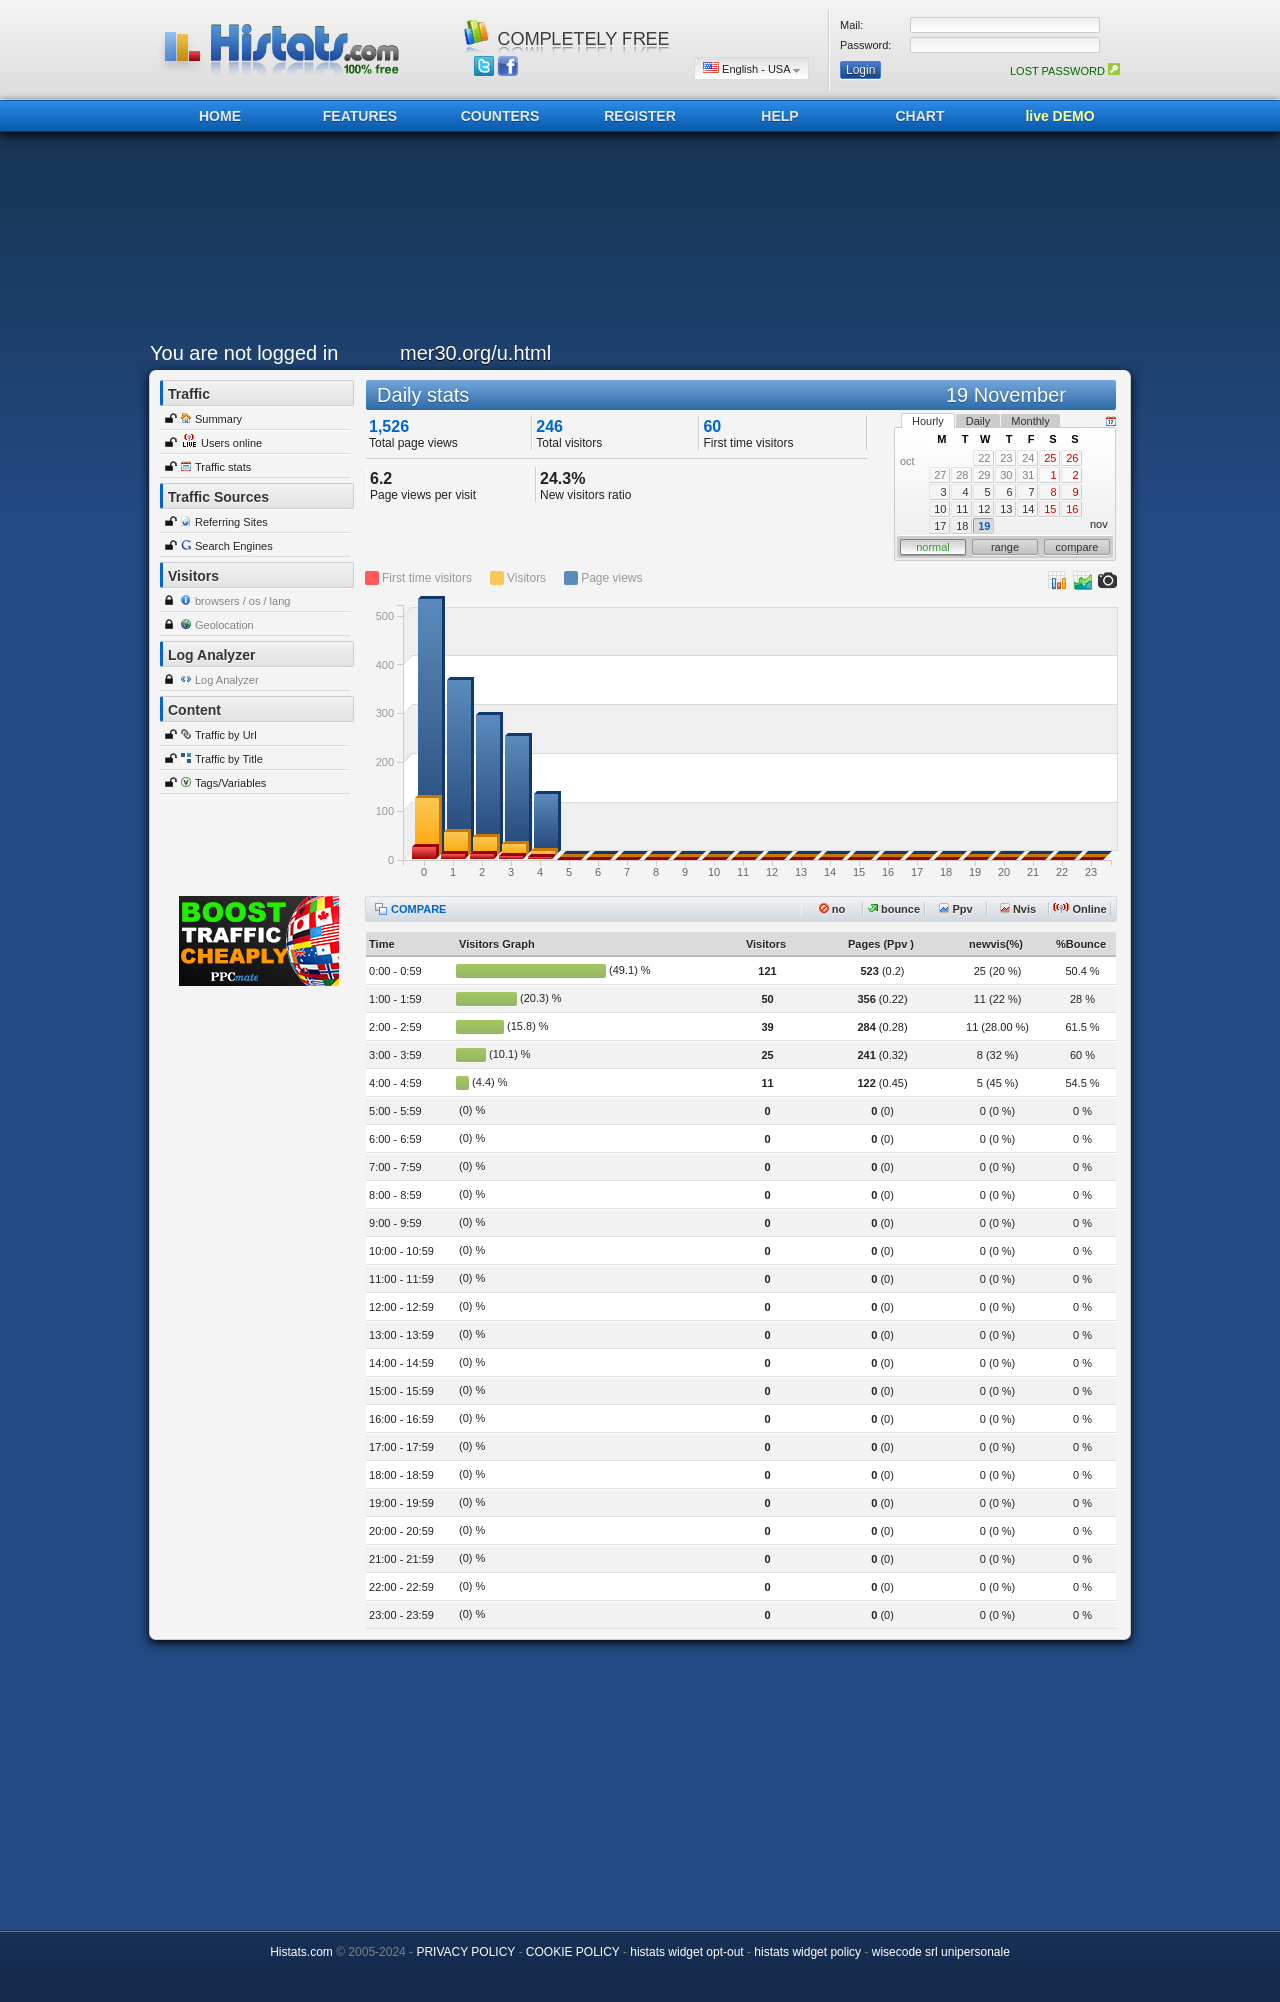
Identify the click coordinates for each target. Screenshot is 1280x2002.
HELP (779, 116)
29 (984, 475)
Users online (231, 443)
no (832, 909)
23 (1006, 458)
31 (1028, 475)
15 (1050, 509)
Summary (218, 419)
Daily (978, 421)
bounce (894, 909)
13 (1006, 509)
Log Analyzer (227, 680)
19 (984, 526)
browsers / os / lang (242, 601)
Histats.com (301, 1952)
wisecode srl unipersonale (941, 1952)
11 (962, 509)
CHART (920, 116)
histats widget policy (807, 1952)
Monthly (1030, 421)
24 (1028, 458)
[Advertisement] (635, 242)
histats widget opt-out (686, 1952)
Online (1079, 909)
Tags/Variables (230, 783)
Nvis (1018, 909)
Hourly (928, 421)
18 (962, 526)
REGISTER (640, 116)
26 (1072, 458)
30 (1006, 475)
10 (940, 509)
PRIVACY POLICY (465, 1952)
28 (962, 475)
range (1005, 547)
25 (1050, 458)
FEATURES (360, 116)
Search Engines (234, 546)
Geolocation (224, 625)
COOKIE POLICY (573, 1952)
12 (984, 509)
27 (940, 475)
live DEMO (1059, 116)
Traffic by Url (226, 735)
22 (984, 458)
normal (933, 547)
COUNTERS (500, 116)
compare (1077, 547)
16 (1072, 509)
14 (1028, 509)
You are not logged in (244, 353)
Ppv (955, 909)
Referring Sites (231, 522)
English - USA (751, 68)
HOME (220, 116)
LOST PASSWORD (1065, 71)
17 (940, 526)
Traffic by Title (229, 759)
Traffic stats (223, 467)
